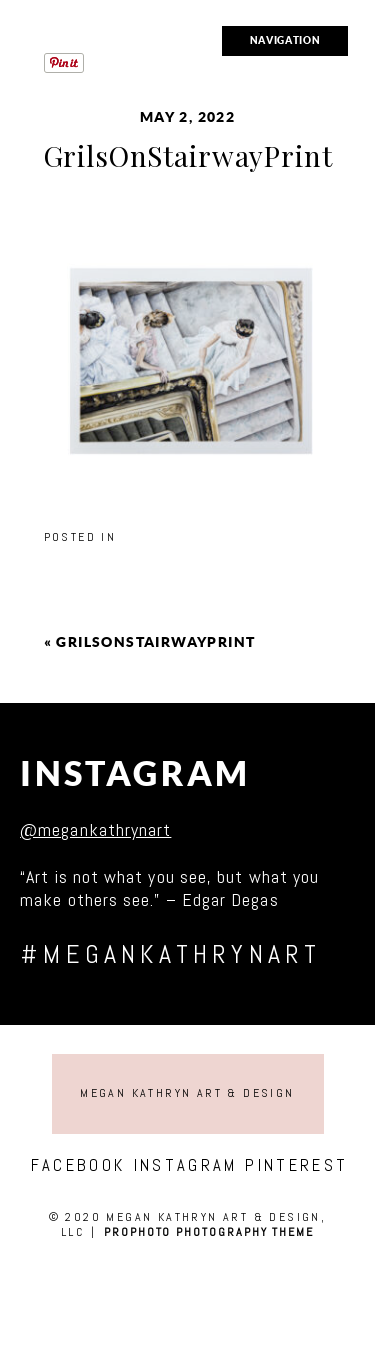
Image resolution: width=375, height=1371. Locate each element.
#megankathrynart (170, 954)
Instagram (135, 773)
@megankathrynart (95, 829)
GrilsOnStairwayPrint (155, 642)
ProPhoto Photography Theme (209, 1232)
